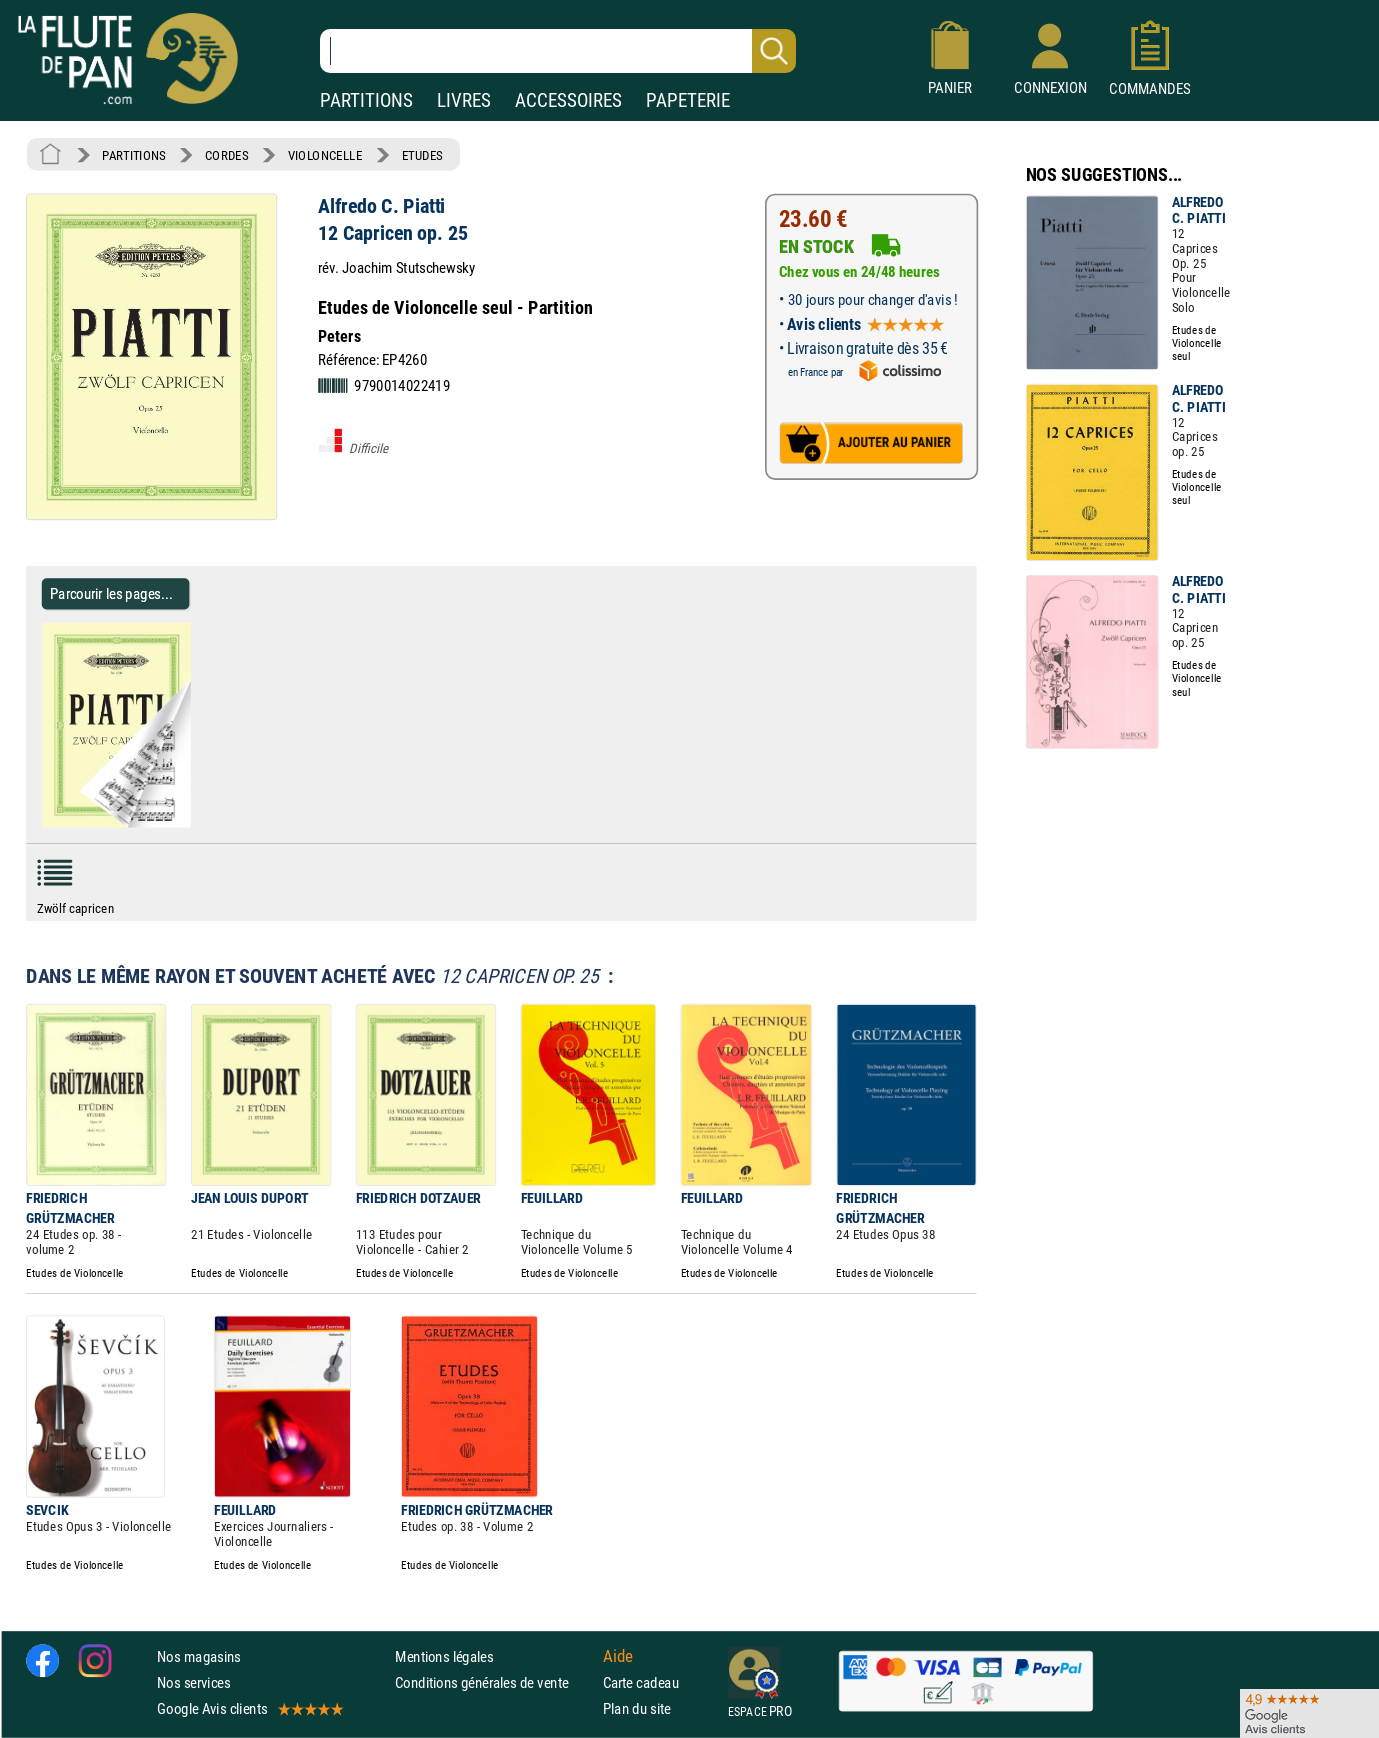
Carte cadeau (641, 1682)
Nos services (193, 1682)
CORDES (226, 155)
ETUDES (422, 155)
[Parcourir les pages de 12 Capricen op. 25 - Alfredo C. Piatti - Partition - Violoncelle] (198, 823)
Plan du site (637, 1708)
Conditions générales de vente (494, 1682)
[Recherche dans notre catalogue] (558, 51)
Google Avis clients (249, 1708)
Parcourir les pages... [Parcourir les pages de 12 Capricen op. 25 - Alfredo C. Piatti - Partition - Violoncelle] (111, 593)
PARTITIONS (366, 100)
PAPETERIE (688, 100)
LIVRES (464, 100)
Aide (618, 1656)
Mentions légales (444, 1656)
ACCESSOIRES (568, 100)
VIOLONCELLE (325, 155)
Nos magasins (199, 1656)
